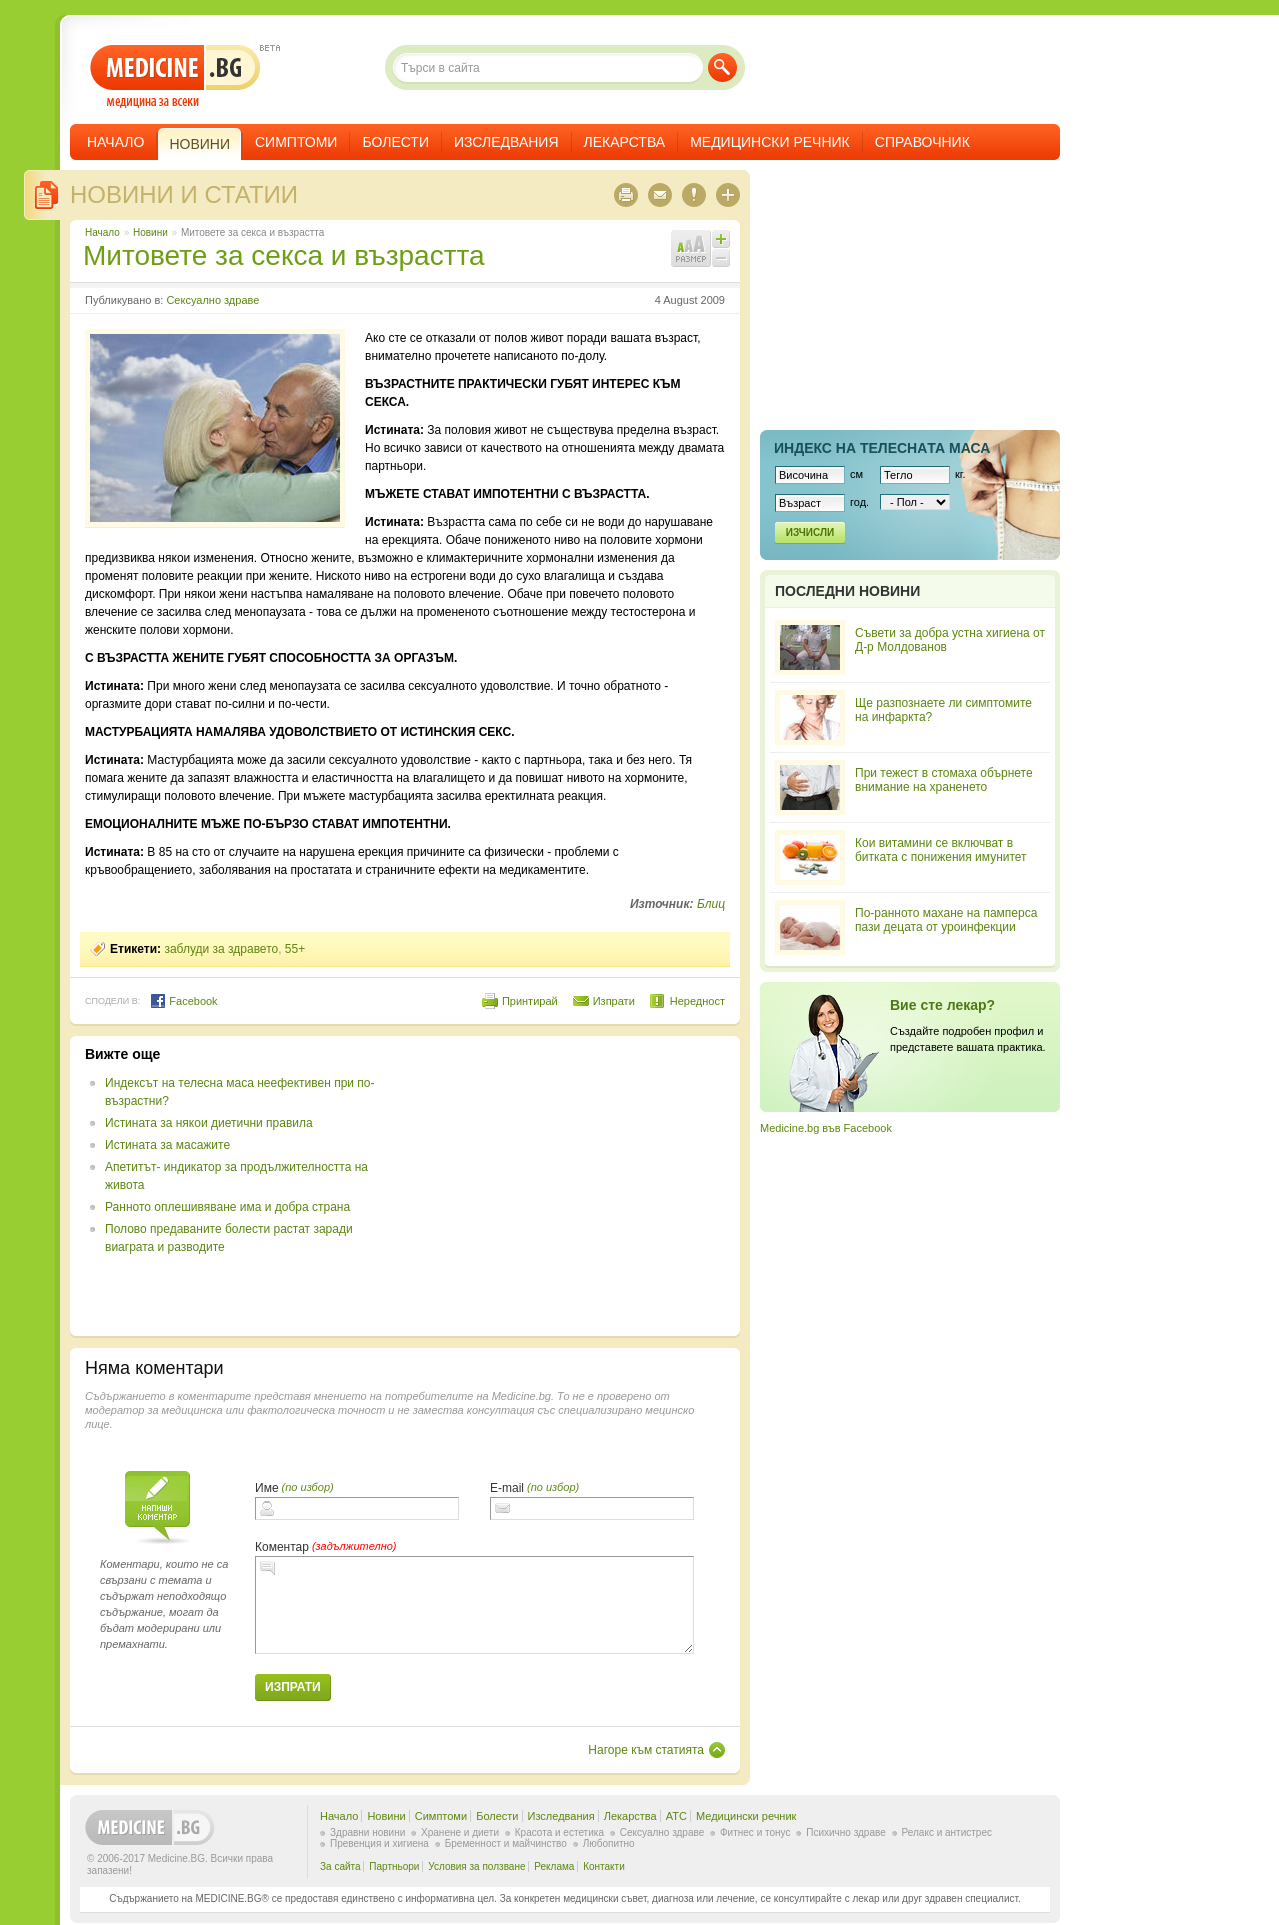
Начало (115, 142)
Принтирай (530, 1001)
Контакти (604, 1866)
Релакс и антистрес (947, 1832)
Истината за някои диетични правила (209, 1123)
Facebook (183, 1001)
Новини (150, 232)
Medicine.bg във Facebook (826, 1128)
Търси (722, 67)
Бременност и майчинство (506, 1843)
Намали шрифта (721, 258)
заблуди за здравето (221, 949)
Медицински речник (770, 142)
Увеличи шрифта (721, 239)
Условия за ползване (476, 1866)
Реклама (554, 1866)
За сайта (340, 1866)
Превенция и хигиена (379, 1843)
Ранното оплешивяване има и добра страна (227, 1207)
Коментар (282, 1547)
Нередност (697, 1001)
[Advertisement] (562, 1186)
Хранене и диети (460, 1832)
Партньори (394, 1866)
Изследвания (506, 142)
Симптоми (296, 142)
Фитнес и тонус (755, 1832)
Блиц (711, 904)
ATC (676, 1816)
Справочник (922, 142)
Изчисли (810, 532)
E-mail (507, 1488)
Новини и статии (184, 194)
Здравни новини (367, 1832)
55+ (295, 949)
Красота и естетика (559, 1832)
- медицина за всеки (175, 76)
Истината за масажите (167, 1145)
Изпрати (614, 1001)
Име (267, 1488)
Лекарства (625, 142)
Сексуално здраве (212, 300)
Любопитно (609, 1843)
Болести (395, 142)
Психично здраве (846, 1832)
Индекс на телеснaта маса (882, 448)
